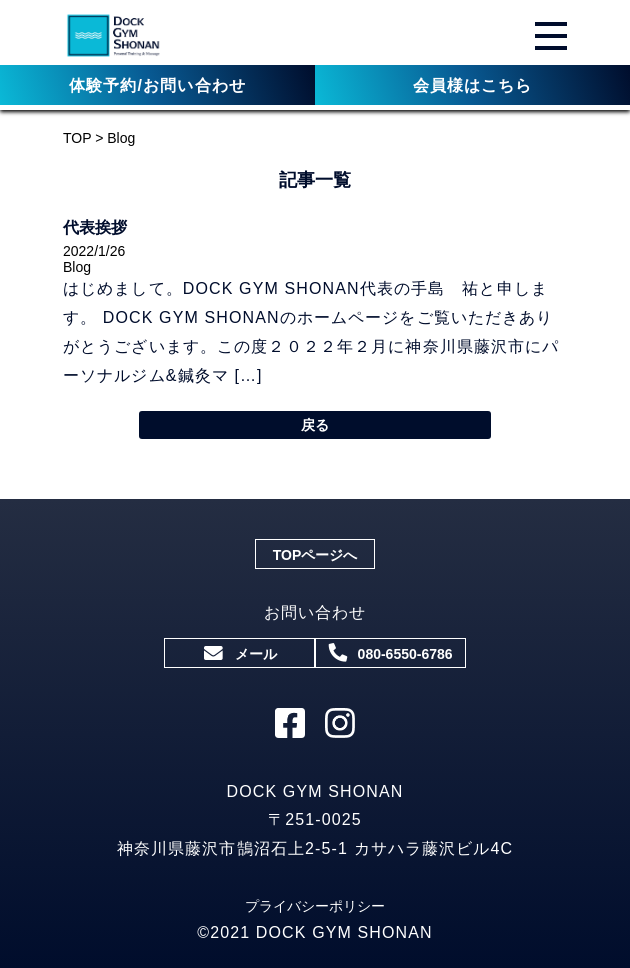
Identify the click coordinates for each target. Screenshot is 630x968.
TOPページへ (315, 555)
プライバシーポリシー (315, 906)
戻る (315, 425)
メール (239, 654)
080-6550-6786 (391, 652)
